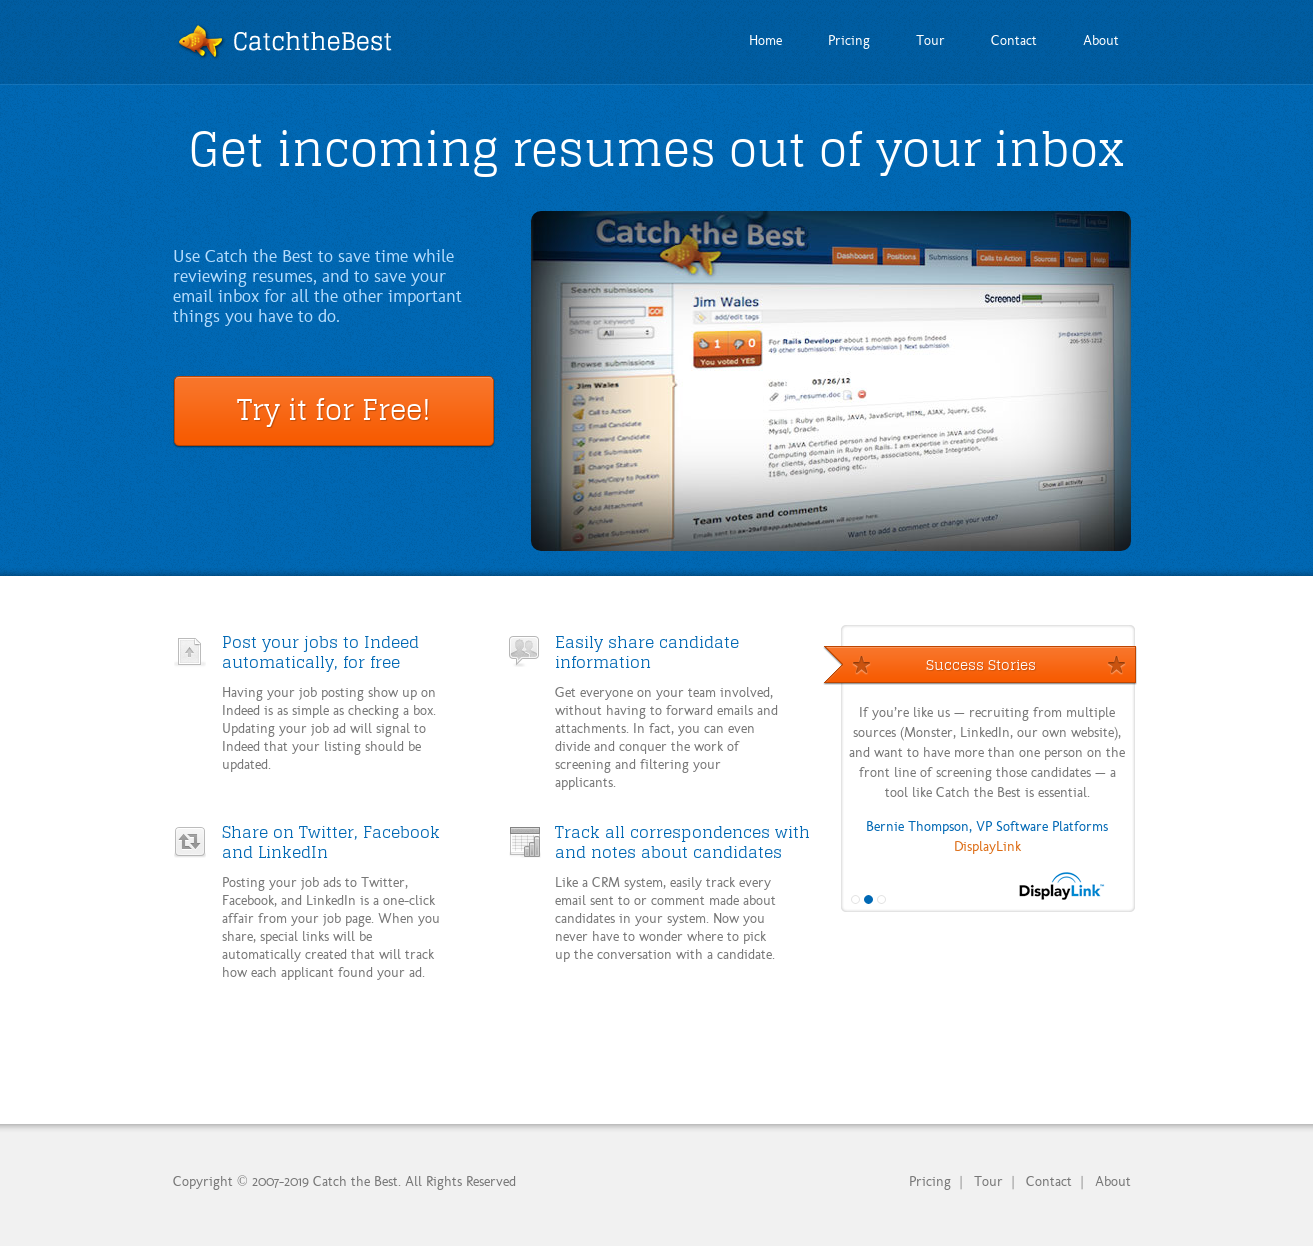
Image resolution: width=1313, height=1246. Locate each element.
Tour (988, 1180)
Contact (1049, 1180)
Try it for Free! (334, 409)
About (1113, 1180)
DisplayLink (987, 845)
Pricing (930, 1180)
